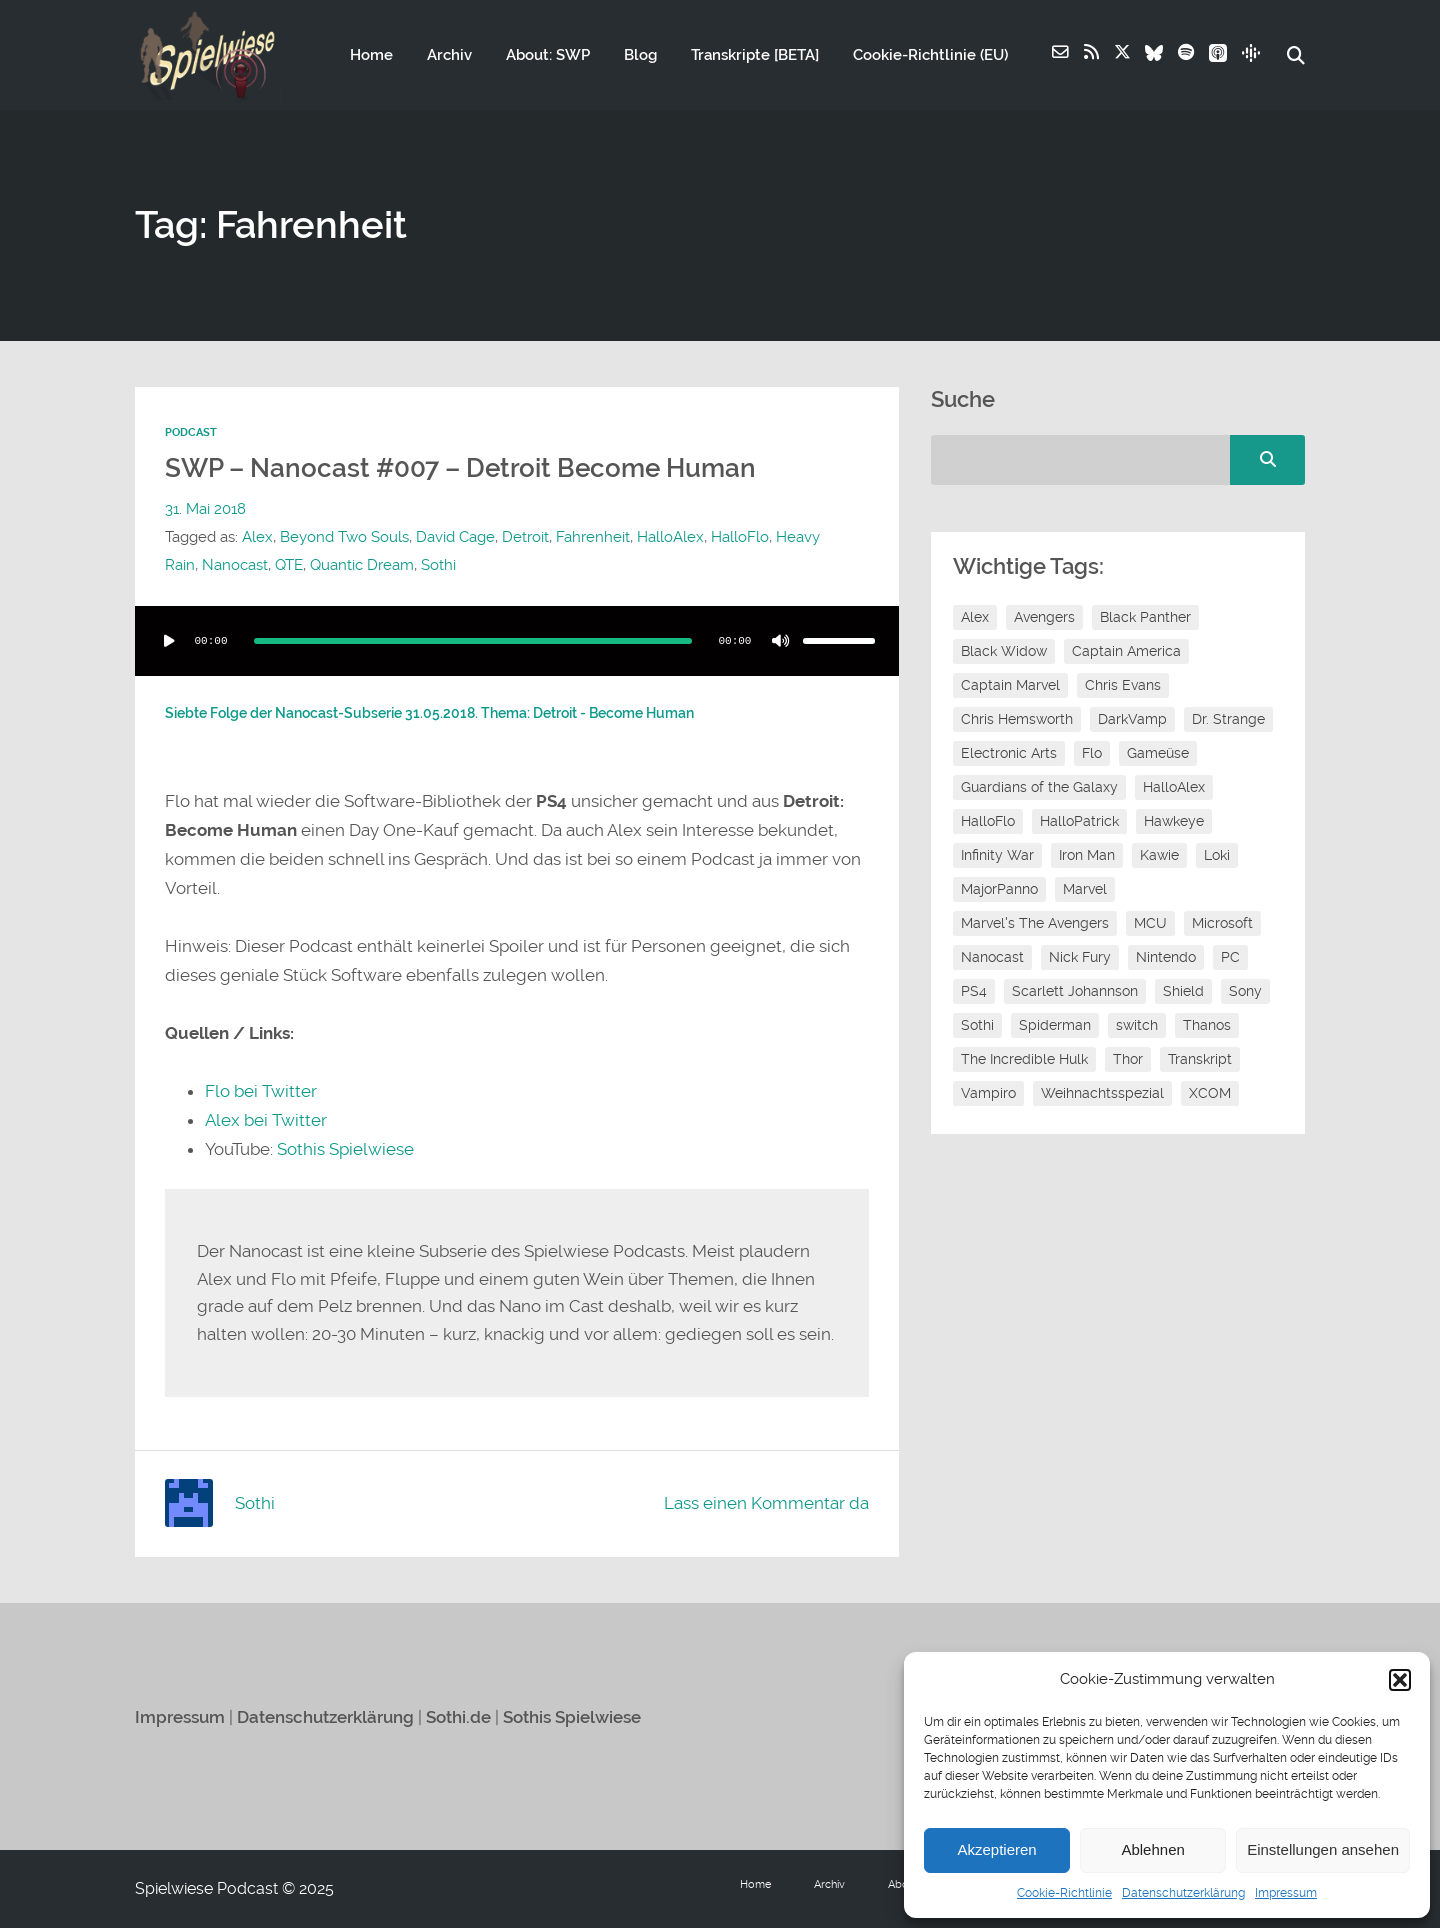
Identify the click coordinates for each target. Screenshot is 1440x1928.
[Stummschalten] (781, 641)
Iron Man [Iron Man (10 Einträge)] (1087, 856)
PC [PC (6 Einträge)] (1230, 958)
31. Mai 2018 (205, 509)
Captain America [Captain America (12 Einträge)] (1126, 652)
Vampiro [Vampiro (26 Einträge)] (988, 1094)
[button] (1400, 1680)
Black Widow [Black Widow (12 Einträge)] (1004, 652)
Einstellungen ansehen (1323, 1849)
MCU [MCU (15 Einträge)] (1150, 924)
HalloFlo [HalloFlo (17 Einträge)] (988, 822)
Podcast (191, 433)
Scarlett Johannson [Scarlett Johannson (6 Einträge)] (1075, 992)
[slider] (473, 641)
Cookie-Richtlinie (1064, 1893)
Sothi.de (458, 1717)
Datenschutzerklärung (1183, 1893)
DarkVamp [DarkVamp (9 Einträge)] (1132, 720)
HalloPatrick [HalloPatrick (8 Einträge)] (1079, 822)
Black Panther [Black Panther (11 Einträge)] (1145, 618)
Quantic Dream (362, 565)
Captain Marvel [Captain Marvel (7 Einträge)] (1010, 686)
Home (370, 56)
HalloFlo (740, 537)
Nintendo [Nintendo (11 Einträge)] (1166, 958)
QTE (289, 565)
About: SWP (547, 56)
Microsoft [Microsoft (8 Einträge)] (1222, 924)
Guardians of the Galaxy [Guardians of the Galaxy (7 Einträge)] (1039, 788)
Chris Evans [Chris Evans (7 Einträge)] (1123, 686)
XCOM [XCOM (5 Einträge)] (1210, 1094)
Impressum (1286, 1893)
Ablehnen (1152, 1849)
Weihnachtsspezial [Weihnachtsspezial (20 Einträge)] (1102, 1094)
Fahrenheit (593, 537)
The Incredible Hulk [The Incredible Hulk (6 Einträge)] (1024, 1060)
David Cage (455, 537)
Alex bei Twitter (266, 1120)
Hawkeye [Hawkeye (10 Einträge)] (1174, 822)
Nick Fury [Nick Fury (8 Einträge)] (1080, 958)
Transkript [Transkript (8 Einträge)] (1200, 1060)
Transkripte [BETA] (754, 56)
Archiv (448, 56)
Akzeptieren (996, 1849)
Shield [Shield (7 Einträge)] (1183, 992)
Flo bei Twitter (261, 1091)
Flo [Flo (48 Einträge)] (1092, 754)
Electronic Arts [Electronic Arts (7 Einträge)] (1009, 754)
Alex (257, 537)
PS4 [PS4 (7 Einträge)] (974, 992)
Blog (639, 56)
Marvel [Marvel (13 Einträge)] (1085, 890)
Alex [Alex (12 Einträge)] (975, 618)
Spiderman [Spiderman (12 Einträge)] (1055, 1026)
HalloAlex (670, 537)
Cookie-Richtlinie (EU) (929, 56)
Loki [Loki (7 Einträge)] (1217, 856)
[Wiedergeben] (169, 641)
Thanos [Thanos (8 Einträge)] (1207, 1026)
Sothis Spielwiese (345, 1149)
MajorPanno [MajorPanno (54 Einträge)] (999, 890)
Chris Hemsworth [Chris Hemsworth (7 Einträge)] (1017, 720)
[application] (517, 641)
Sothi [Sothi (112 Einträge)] (977, 1026)
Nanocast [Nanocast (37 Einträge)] (992, 958)
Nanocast (235, 565)
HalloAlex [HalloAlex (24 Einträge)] (1174, 788)
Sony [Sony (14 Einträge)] (1245, 992)
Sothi (438, 565)
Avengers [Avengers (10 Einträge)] (1044, 618)
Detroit (525, 537)
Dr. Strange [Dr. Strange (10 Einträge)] (1228, 720)
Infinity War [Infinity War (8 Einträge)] (997, 856)
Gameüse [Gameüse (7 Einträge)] (1158, 754)
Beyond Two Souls (344, 537)
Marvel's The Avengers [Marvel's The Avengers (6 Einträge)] (1035, 924)
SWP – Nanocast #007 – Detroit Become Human (460, 468)
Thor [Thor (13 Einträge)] (1128, 1060)
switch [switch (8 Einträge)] (1137, 1026)
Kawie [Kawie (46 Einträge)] (1159, 856)
